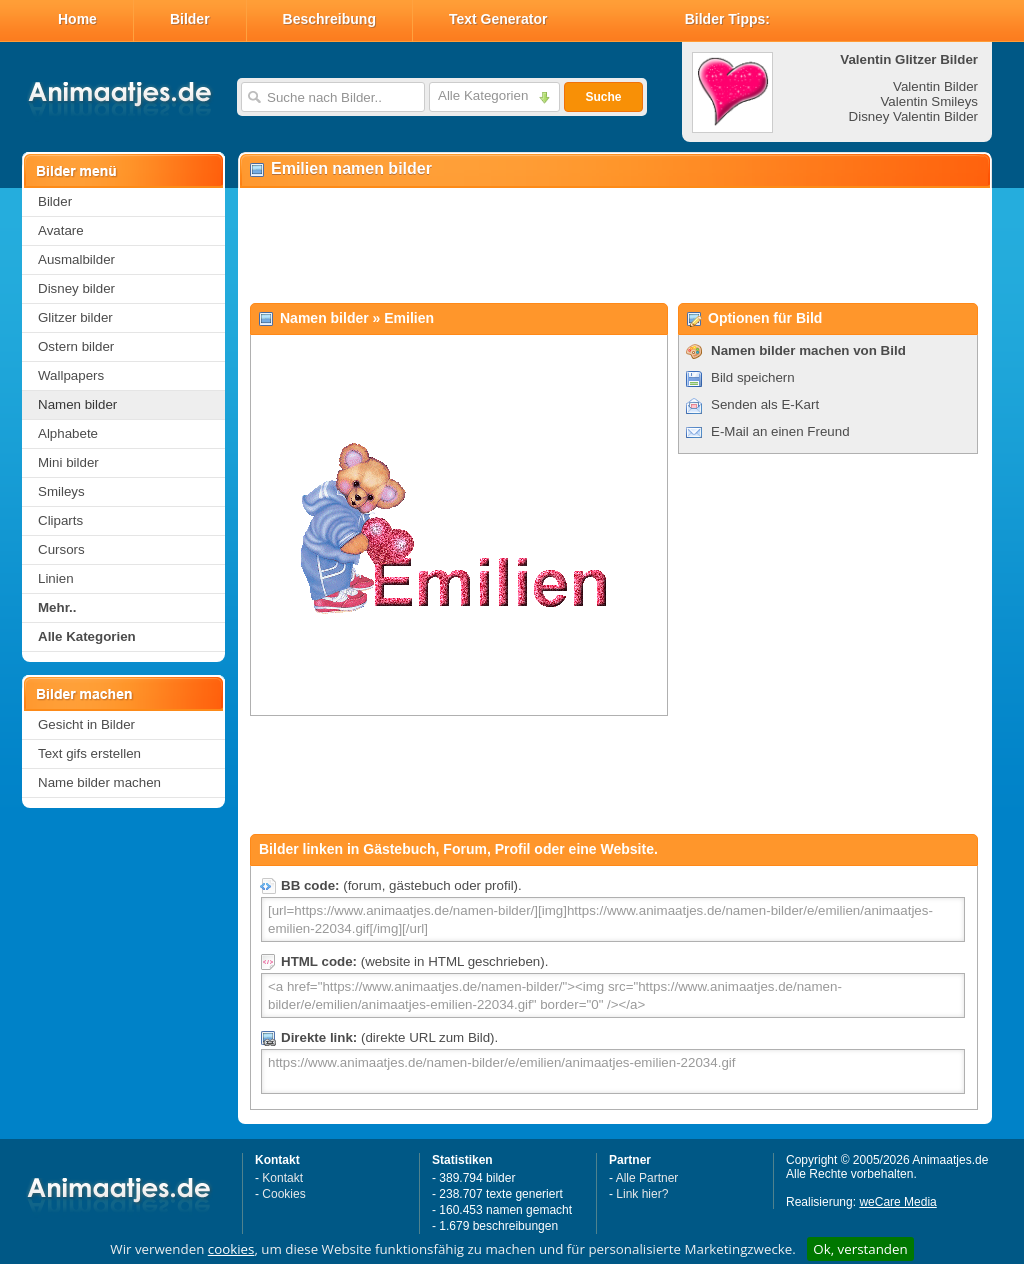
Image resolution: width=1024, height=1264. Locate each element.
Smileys (61, 491)
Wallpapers (71, 375)
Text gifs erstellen (89, 753)
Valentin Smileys (929, 101)
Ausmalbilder (76, 259)
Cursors (61, 549)
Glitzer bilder (75, 317)
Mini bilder (68, 462)
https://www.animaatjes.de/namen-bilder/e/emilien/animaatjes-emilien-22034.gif (613, 1071)
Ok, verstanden (860, 1249)
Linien (56, 578)
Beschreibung (329, 19)
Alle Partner (647, 1178)
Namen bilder (77, 404)
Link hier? (642, 1194)
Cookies (283, 1194)
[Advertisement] (614, 246)
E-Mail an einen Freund (780, 431)
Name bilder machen (99, 782)
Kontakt (282, 1178)
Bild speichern (753, 377)
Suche (603, 97)
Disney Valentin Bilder (913, 116)
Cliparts (60, 520)
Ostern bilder (76, 346)
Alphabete (68, 433)
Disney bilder (76, 288)
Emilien (409, 318)
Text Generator (498, 19)
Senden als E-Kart (765, 404)
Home (77, 19)
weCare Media (897, 1202)
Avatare (61, 230)
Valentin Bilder (935, 86)
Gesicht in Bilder (86, 724)
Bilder (190, 19)
